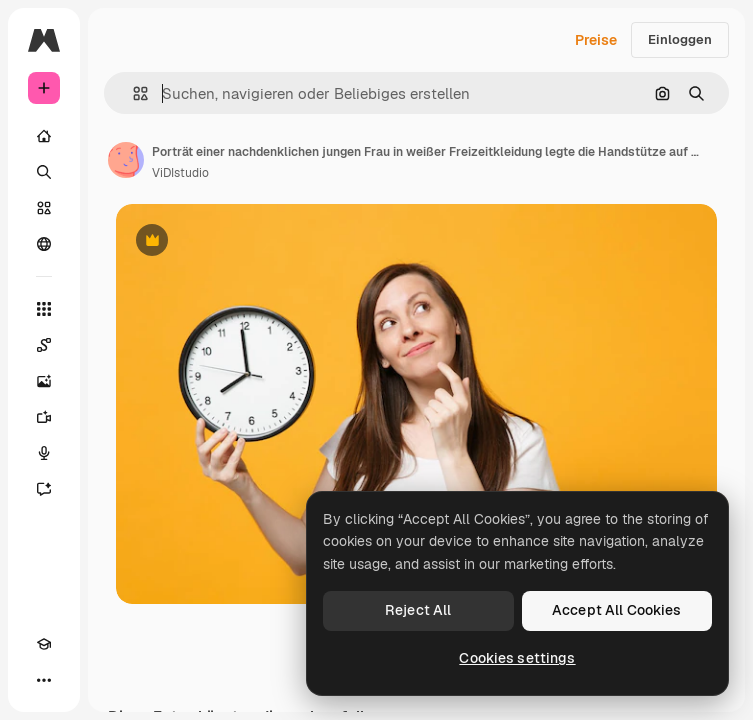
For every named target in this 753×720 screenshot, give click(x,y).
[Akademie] (44, 644)
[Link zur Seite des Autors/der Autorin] (126, 160)
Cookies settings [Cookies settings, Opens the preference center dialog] (517, 658)
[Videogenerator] (44, 417)
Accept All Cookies (617, 610)
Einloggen (680, 39)
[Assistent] (44, 489)
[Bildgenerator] (44, 381)
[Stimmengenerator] (44, 453)
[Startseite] (44, 136)
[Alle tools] (44, 309)
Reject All (418, 610)
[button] (132, 93)
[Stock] (44, 208)
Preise (596, 40)
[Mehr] (44, 680)
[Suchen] (44, 172)
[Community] (44, 244)
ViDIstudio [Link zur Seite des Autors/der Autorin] (180, 173)
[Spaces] (44, 345)
